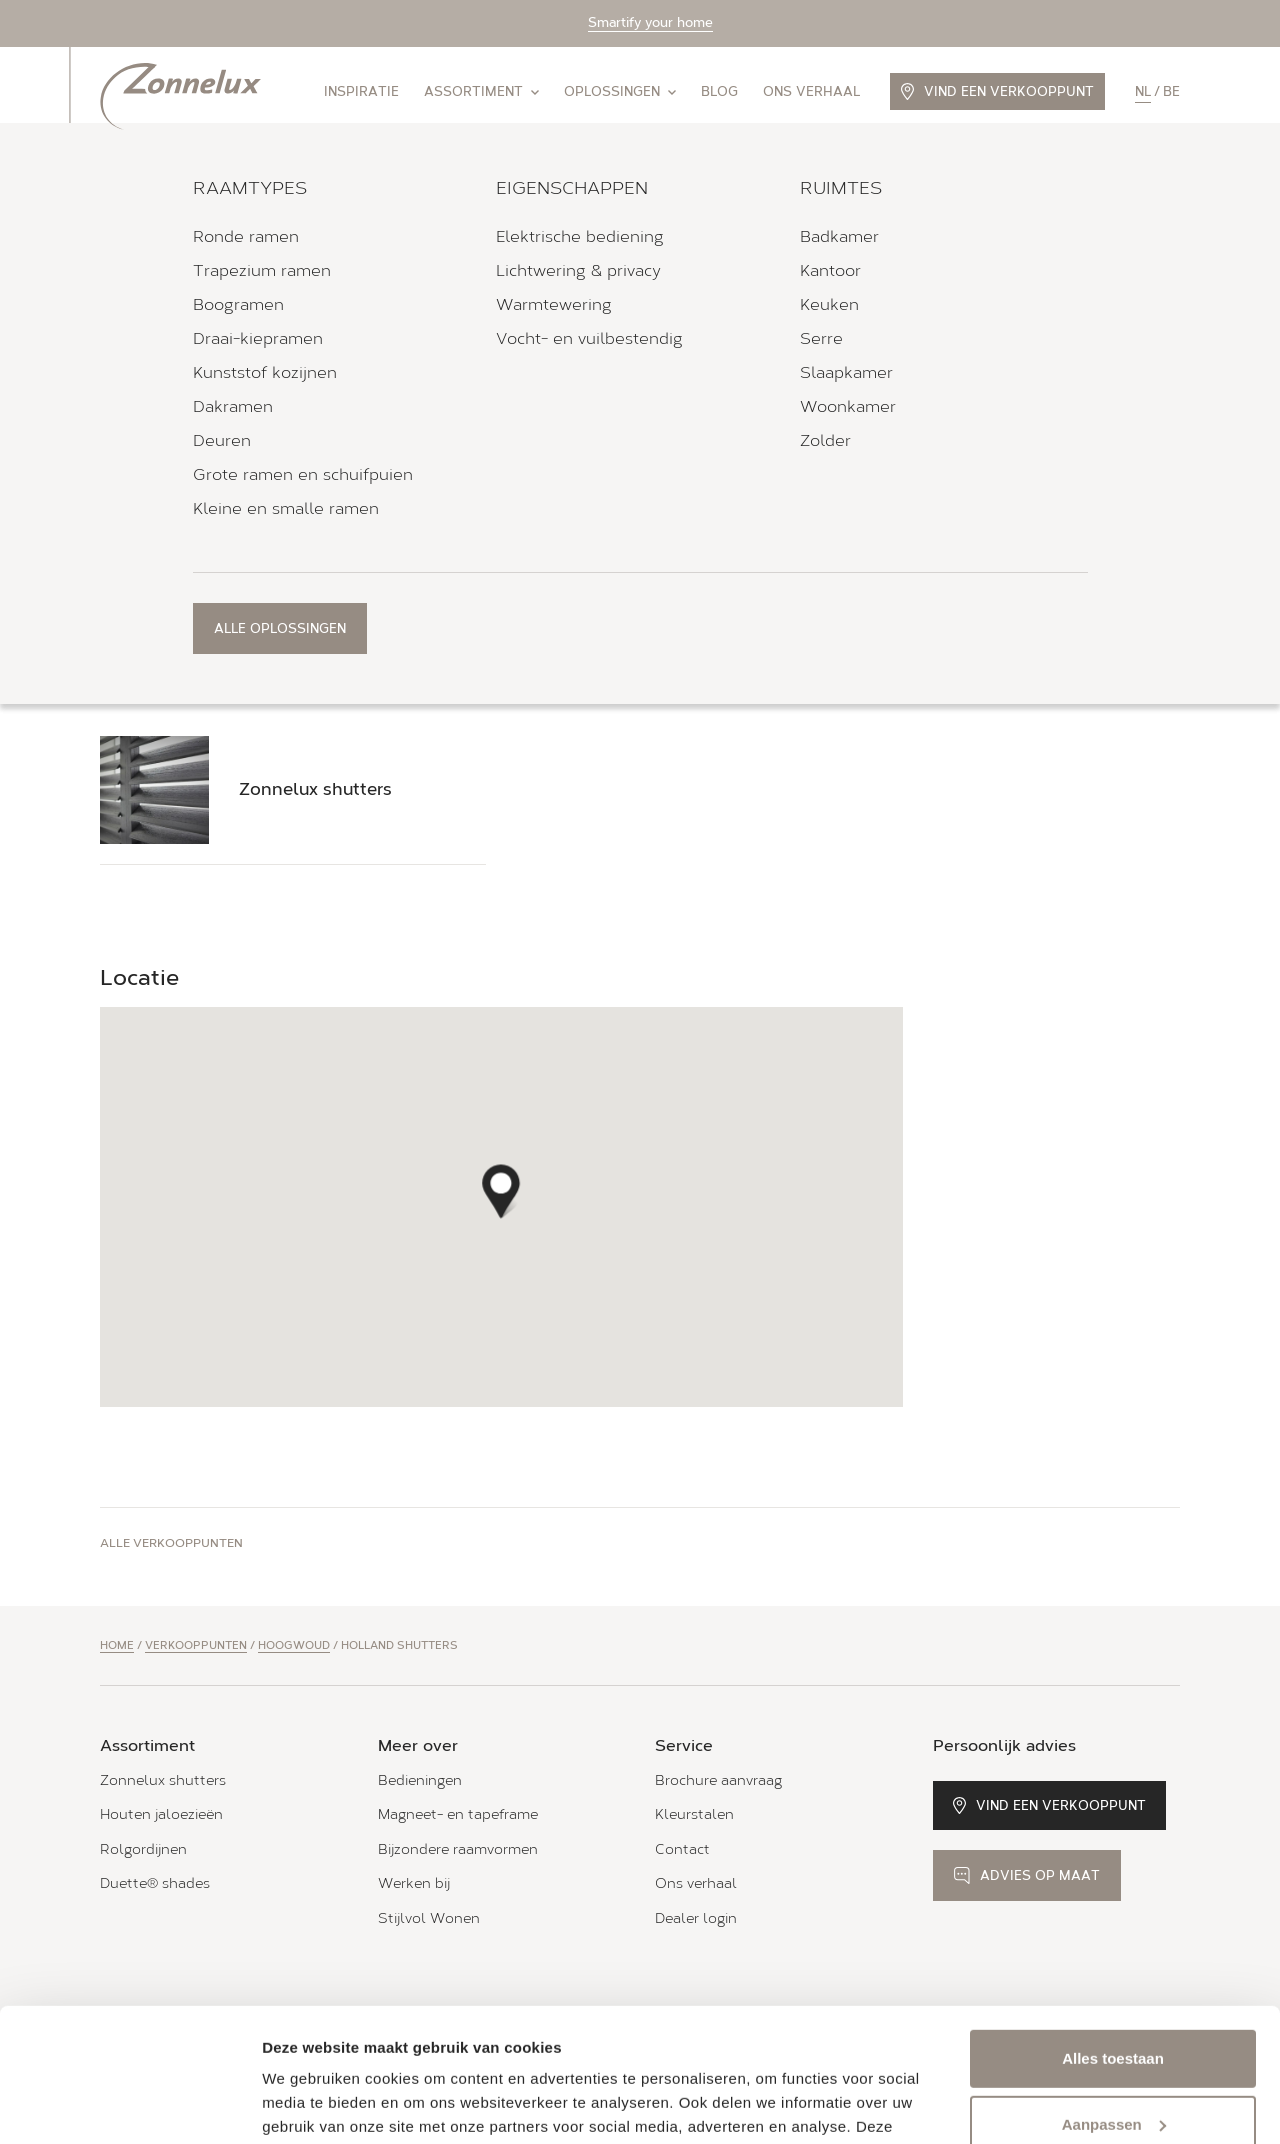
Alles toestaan (1113, 1933)
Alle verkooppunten (171, 1543)
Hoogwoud (294, 1645)
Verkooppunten (196, 1645)
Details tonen (309, 2104)
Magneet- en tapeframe (458, 1814)
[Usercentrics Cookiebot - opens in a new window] (129, 2105)
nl (1143, 91)
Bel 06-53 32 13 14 (189, 503)
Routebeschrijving (164, 435)
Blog (719, 91)
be (1171, 91)
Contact (682, 1849)
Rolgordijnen (143, 1849)
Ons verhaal (811, 91)
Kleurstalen (694, 1814)
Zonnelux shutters (163, 1780)
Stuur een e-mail (397, 502)
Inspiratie (361, 91)
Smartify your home (650, 22)
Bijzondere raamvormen (458, 1849)
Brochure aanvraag (718, 1780)
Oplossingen (620, 91)
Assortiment (481, 91)
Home (117, 1645)
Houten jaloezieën (161, 1814)
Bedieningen (420, 1780)
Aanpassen (1114, 1998)
